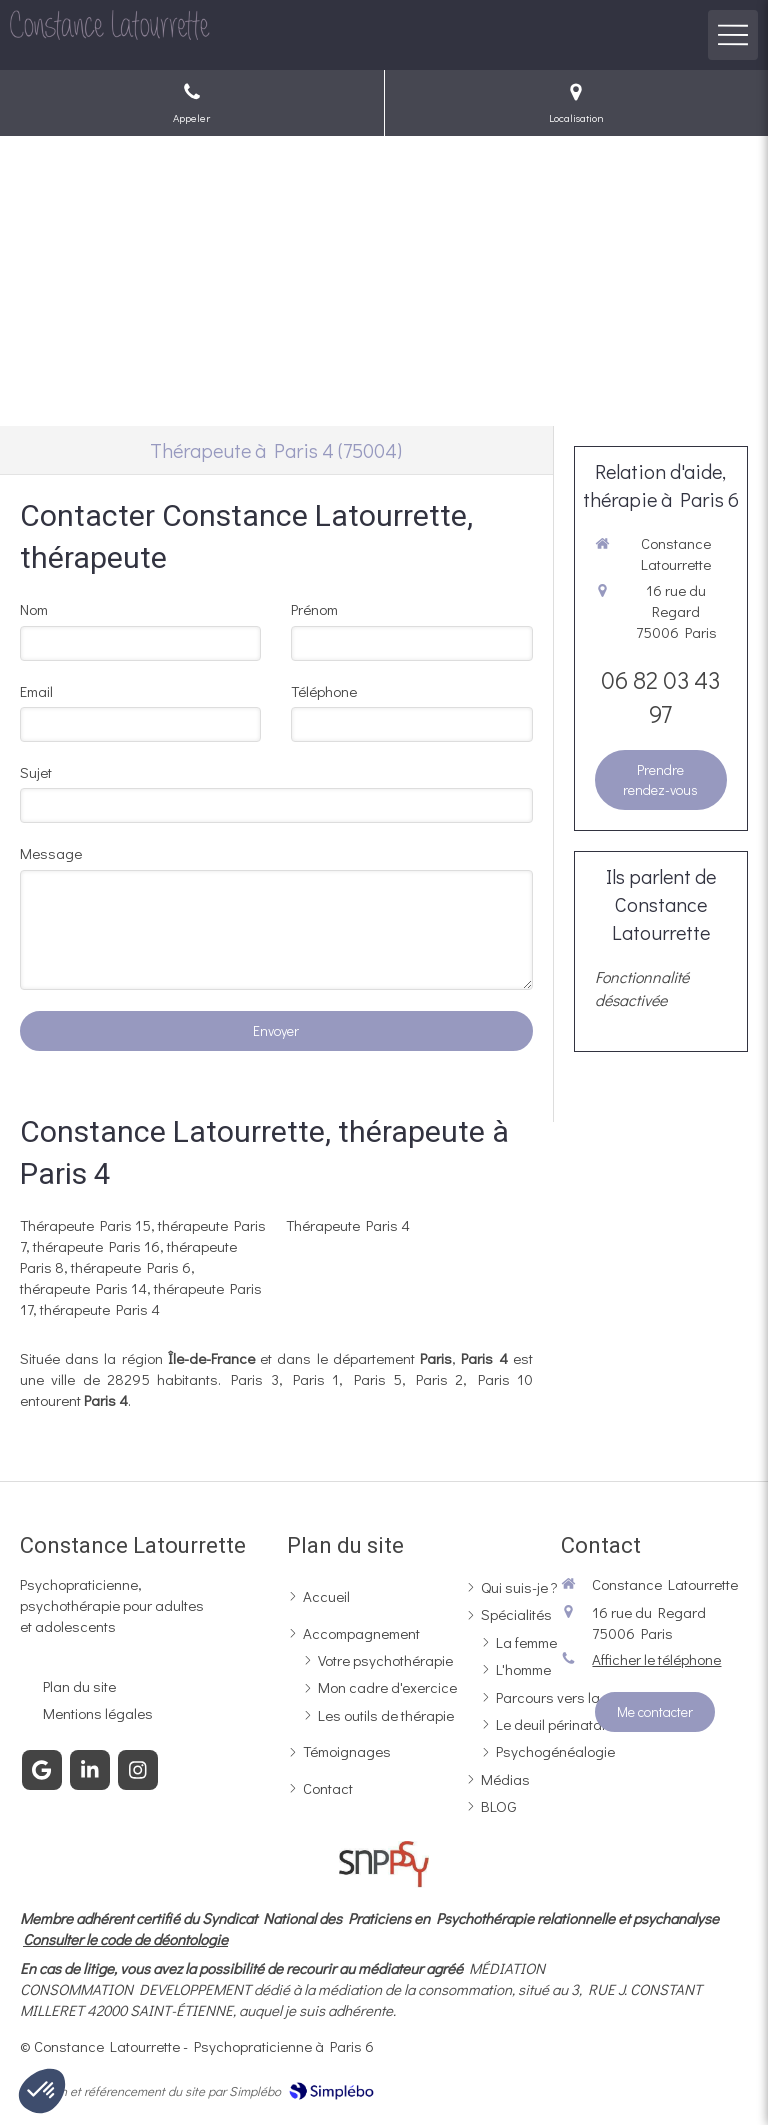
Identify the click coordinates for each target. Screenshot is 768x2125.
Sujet (36, 772)
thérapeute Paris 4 (100, 1309)
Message (51, 853)
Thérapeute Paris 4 (348, 1225)
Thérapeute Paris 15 (85, 1225)
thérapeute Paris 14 (83, 1288)
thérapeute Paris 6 (131, 1267)
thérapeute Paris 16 (96, 1246)
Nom (34, 609)
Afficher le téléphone (656, 1659)
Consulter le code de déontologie (125, 1939)
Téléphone (324, 691)
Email (36, 691)
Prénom (314, 609)
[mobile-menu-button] (733, 35)
